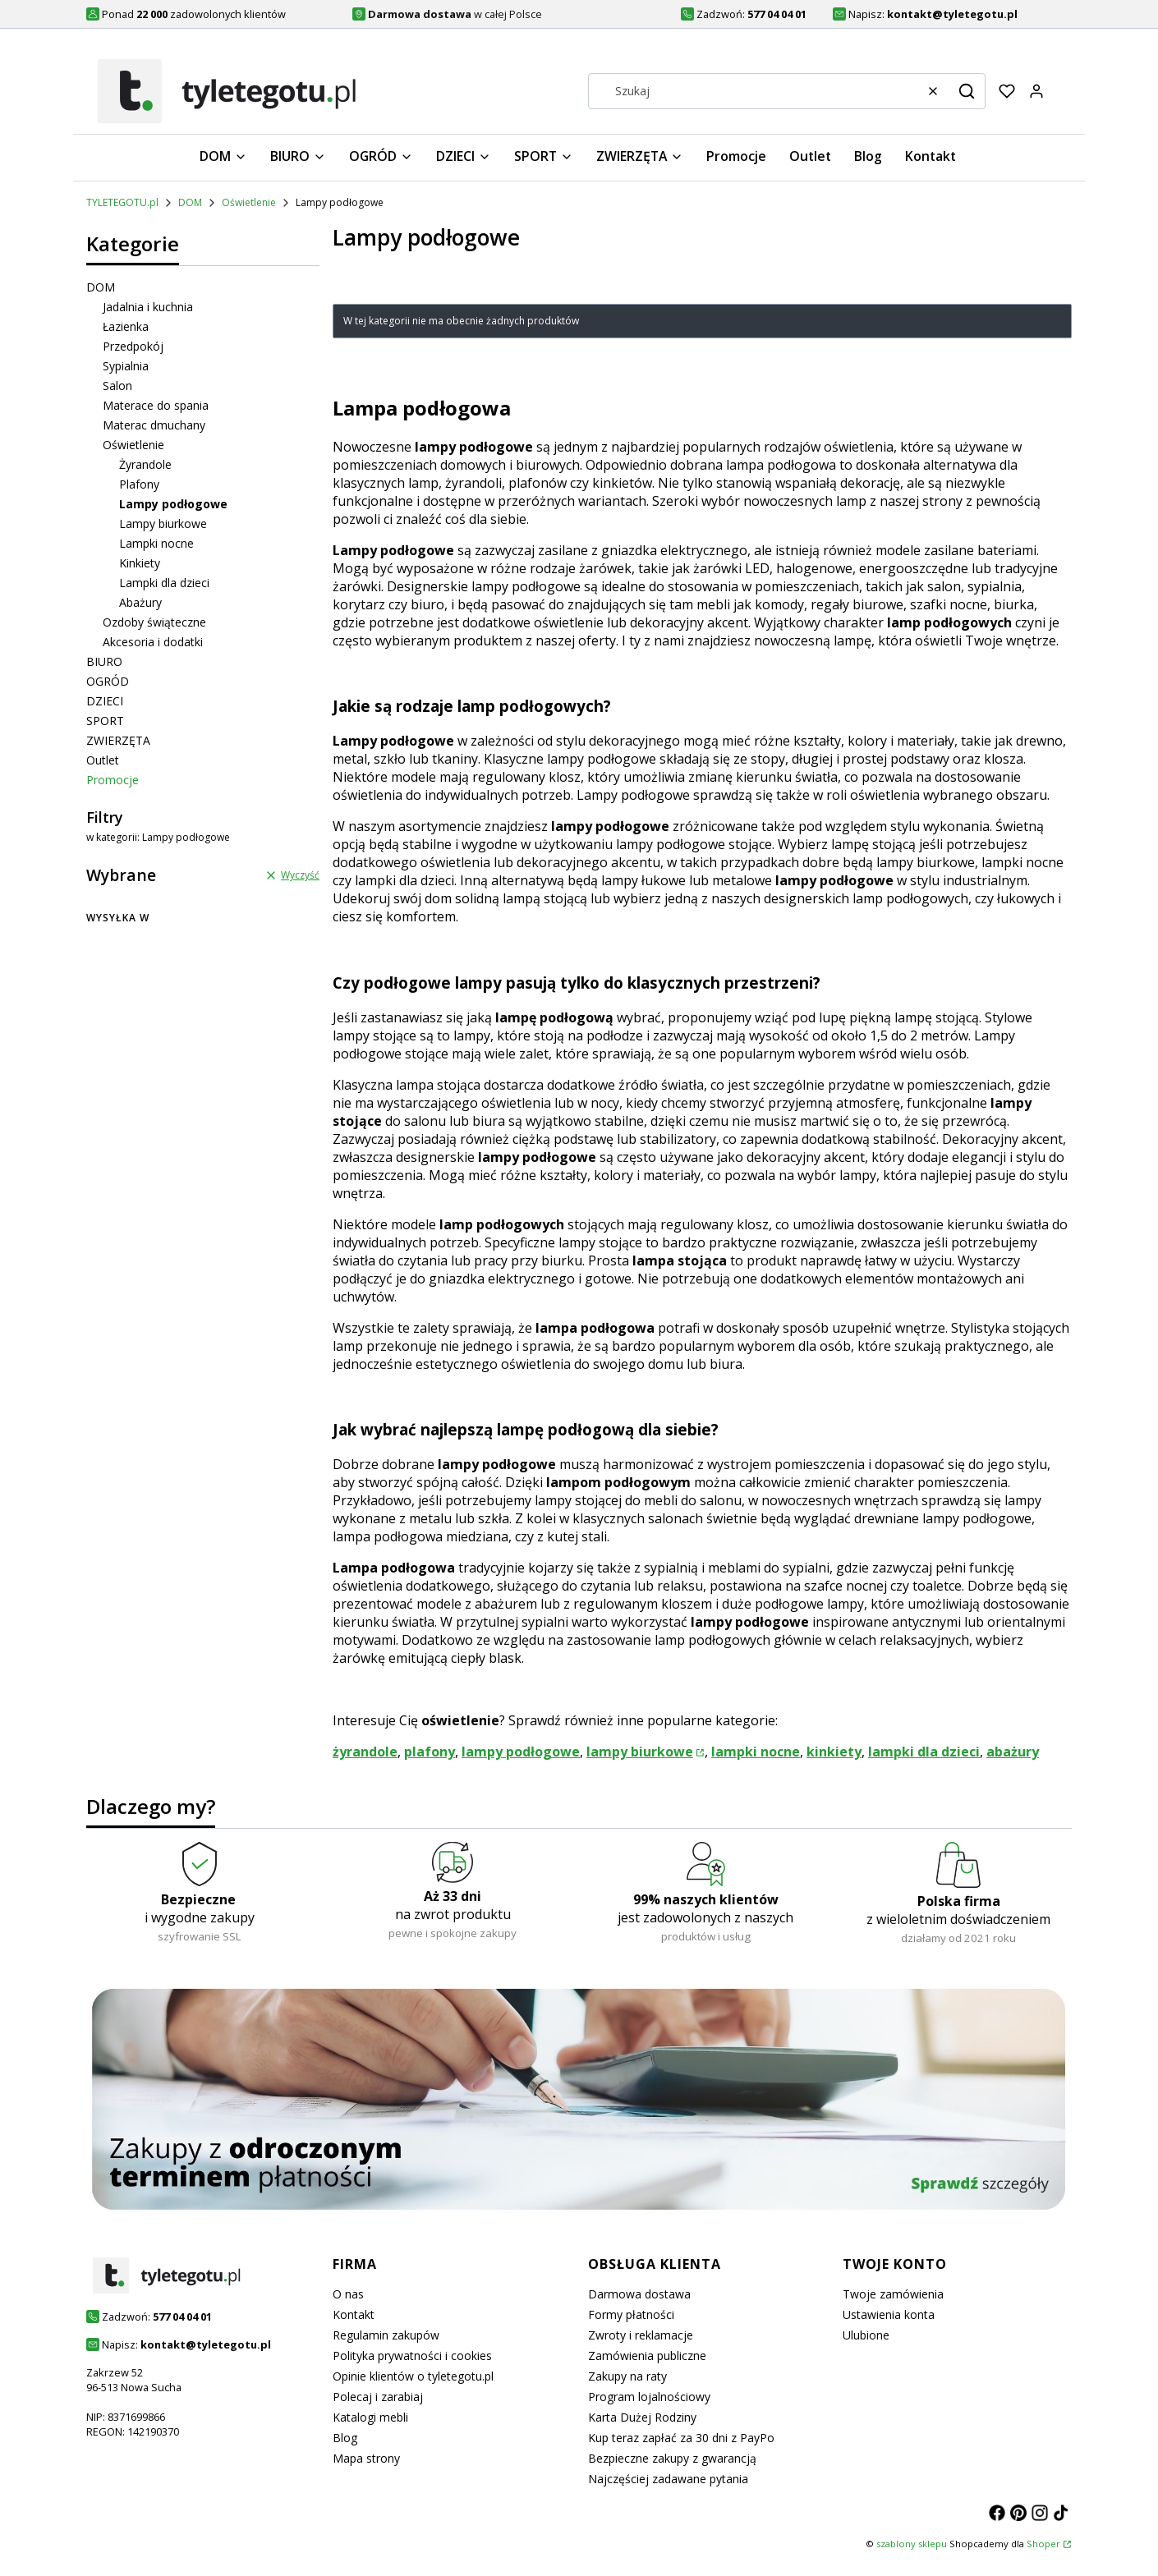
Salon (117, 385)
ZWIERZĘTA (118, 740)
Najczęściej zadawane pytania (668, 2478)
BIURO (104, 661)
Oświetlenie (249, 202)
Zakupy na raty (627, 2376)
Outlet (102, 760)
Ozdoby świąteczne (154, 622)
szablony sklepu (911, 2543)
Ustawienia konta (889, 2314)
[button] (966, 91)
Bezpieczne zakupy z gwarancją (672, 2458)
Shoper (1043, 2543)
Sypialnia (126, 366)
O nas (348, 2294)
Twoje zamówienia (893, 2294)
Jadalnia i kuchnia (148, 307)
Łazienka (126, 326)
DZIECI (104, 701)
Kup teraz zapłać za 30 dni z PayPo (681, 2437)
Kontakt (354, 2314)
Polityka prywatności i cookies (412, 2355)
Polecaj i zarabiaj (378, 2396)
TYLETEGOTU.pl (122, 202)
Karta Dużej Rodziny (642, 2417)
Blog (345, 2437)
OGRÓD (107, 681)
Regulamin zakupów (386, 2335)
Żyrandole (145, 464)
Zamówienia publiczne (647, 2355)
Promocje (112, 779)
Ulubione (866, 2335)
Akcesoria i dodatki (153, 642)
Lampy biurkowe (163, 523)
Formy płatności (631, 2314)
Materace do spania (156, 405)
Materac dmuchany (154, 425)
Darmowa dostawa (639, 2294)
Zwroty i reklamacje (640, 2335)
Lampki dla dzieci (164, 582)
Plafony (139, 484)
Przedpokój (133, 346)
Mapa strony (366, 2458)
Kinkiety (139, 563)
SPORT (105, 720)
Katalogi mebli (370, 2417)
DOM (190, 202)
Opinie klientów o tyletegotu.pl (413, 2376)
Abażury (140, 602)
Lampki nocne (156, 543)
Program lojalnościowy (649, 2396)
